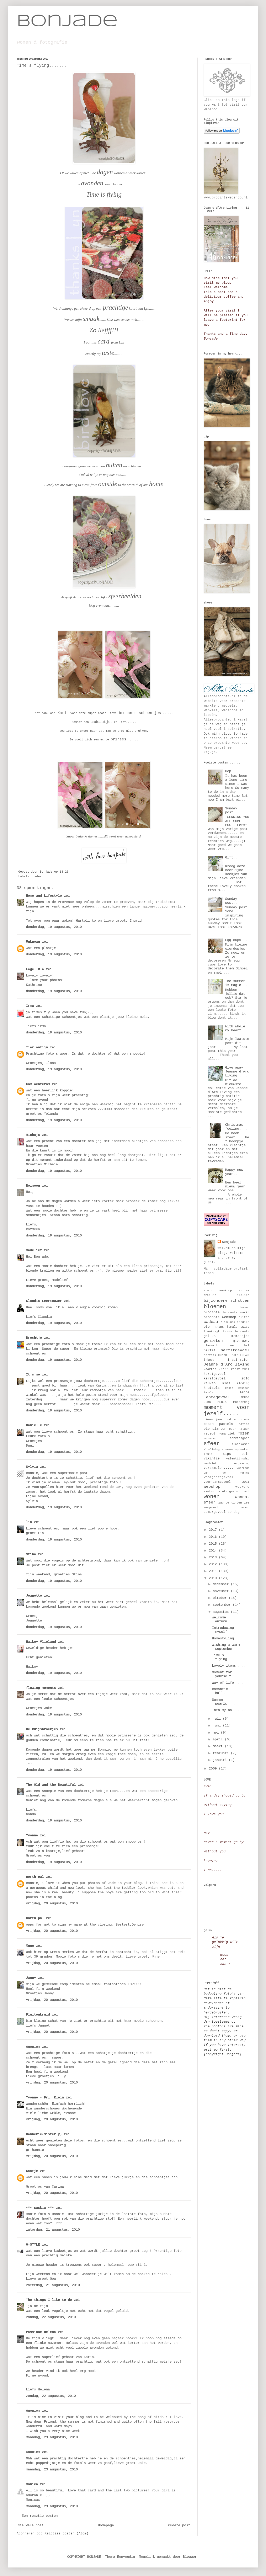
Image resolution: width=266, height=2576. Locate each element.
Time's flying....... (226, 1657)
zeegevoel (211, 1507)
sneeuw (227, 1449)
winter (209, 1491)
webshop (212, 1486)
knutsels (212, 1388)
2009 (214, 1769)
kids (226, 1383)
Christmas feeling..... (237, 1127)
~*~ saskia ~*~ (40, 2208)
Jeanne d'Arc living (226, 1364)
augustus (222, 1612)
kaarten (210, 1369)
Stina (31, 1554)
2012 (214, 1564)
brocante (212, 1312)
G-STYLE (33, 2245)
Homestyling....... (230, 1638)
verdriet (210, 1463)
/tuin (208, 1290)
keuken (210, 1383)
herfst (210, 1350)
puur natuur (239, 1429)
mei (217, 1733)
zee (246, 1502)
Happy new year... (234, 1172)
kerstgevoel (215, 1374)
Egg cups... (236, 940)
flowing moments (41, 1688)
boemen (244, 1307)
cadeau (38, 876)
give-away (241, 1341)
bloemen (215, 1307)
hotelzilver (240, 1355)
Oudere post (179, 2525)
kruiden (243, 1388)
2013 (214, 1557)
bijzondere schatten (226, 1300)
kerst (223, 1369)
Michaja (33, 1135)
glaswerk (211, 1345)
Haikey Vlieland (41, 1642)
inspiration (238, 1360)
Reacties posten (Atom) (66, 2533)
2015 (214, 1544)
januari (221, 1760)
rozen (243, 1433)
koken (229, 1388)
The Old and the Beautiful (51, 1785)
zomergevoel (215, 1512)
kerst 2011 (240, 1369)
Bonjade (67, 22)
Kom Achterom (38, 1084)
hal (246, 1345)
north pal (35, 1877)
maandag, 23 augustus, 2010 (52, 2437)
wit (246, 1491)
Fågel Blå (35, 969)
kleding (243, 1383)
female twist (238, 1327)
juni (218, 1726)
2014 (214, 1551)
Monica (32, 2484)
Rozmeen (33, 1186)
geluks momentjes (226, 1336)
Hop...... (234, 771)
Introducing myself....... (226, 1630)
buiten (244, 1317)
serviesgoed (239, 1438)
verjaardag (241, 1463)
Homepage (106, 2525)
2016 (214, 1537)
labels (208, 1392)
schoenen (210, 1438)
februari (222, 1753)
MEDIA (222, 1402)
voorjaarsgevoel (219, 1477)
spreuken (242, 1449)
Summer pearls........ (227, 1702)
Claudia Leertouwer (44, 1301)
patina (244, 1424)
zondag (234, 1512)
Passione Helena (41, 2332)
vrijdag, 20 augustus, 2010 (52, 1903)
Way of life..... (228, 1683)
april (219, 1739)
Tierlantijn (37, 1047)
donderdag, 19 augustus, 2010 (54, 927)
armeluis (210, 1295)
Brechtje (34, 1338)
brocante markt (236, 1312)
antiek (244, 1290)
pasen (209, 1424)
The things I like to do (49, 2300)
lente (244, 1392)
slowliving (212, 1449)
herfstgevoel (235, 1350)
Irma (30, 1006)
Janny (31, 1978)
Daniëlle (34, 1425)
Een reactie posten (40, 2516)
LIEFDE (244, 1397)
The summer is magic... (236, 983)
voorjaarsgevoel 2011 (226, 1482)
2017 (214, 1530)
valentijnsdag (237, 1458)
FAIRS (219, 1327)
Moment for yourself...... (227, 1674)
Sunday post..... (234, 810)
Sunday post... (232, 901)
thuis (208, 1454)
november (222, 1591)
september (223, 1605)
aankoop (225, 1290)
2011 (214, 1571)
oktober (221, 1598)
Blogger (190, 2557)
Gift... (232, 857)
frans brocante (236, 1331)
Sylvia (32, 1467)
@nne (30, 1946)
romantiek (227, 1433)
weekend (242, 1487)
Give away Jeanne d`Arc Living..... (237, 1071)
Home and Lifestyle (44, 896)
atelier (243, 1295)
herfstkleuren (215, 1355)
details (243, 1322)
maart (219, 1746)
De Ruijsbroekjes (42, 1729)
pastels (226, 1424)
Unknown (33, 942)
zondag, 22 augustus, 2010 (51, 2317)
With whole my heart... (236, 1028)
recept (210, 1434)
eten (208, 1327)
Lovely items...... (230, 1666)
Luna (207, 1402)
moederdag (241, 1402)
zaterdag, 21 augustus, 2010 (53, 2230)
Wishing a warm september (226, 1647)
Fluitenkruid (38, 2015)
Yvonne (32, 1835)
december (222, 1584)
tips (227, 1454)
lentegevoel (217, 1397)
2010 (214, 1578)
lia (29, 1522)
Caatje (32, 2171)
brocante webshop (220, 1317)
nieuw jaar (213, 1419)
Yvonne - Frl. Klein (45, 2097)
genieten (213, 1340)
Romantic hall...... (223, 1691)
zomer (244, 1507)
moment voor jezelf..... (226, 1411)
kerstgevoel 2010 (226, 1378)
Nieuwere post (31, 2525)
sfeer (212, 1444)
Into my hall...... (230, 1710)
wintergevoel (229, 1491)
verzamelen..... (219, 1468)
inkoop (209, 1360)
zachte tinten (230, 1502)
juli (218, 1719)
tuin (245, 1454)
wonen (212, 1497)
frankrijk (212, 1331)
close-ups (228, 1322)
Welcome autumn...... (225, 1619)
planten (219, 1429)
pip (207, 1429)
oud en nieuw (237, 1419)
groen (231, 1345)
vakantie (212, 1458)
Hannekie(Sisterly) (44, 2134)
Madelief (34, 1250)
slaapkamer (240, 1444)
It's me (33, 1375)
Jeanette (34, 1596)
